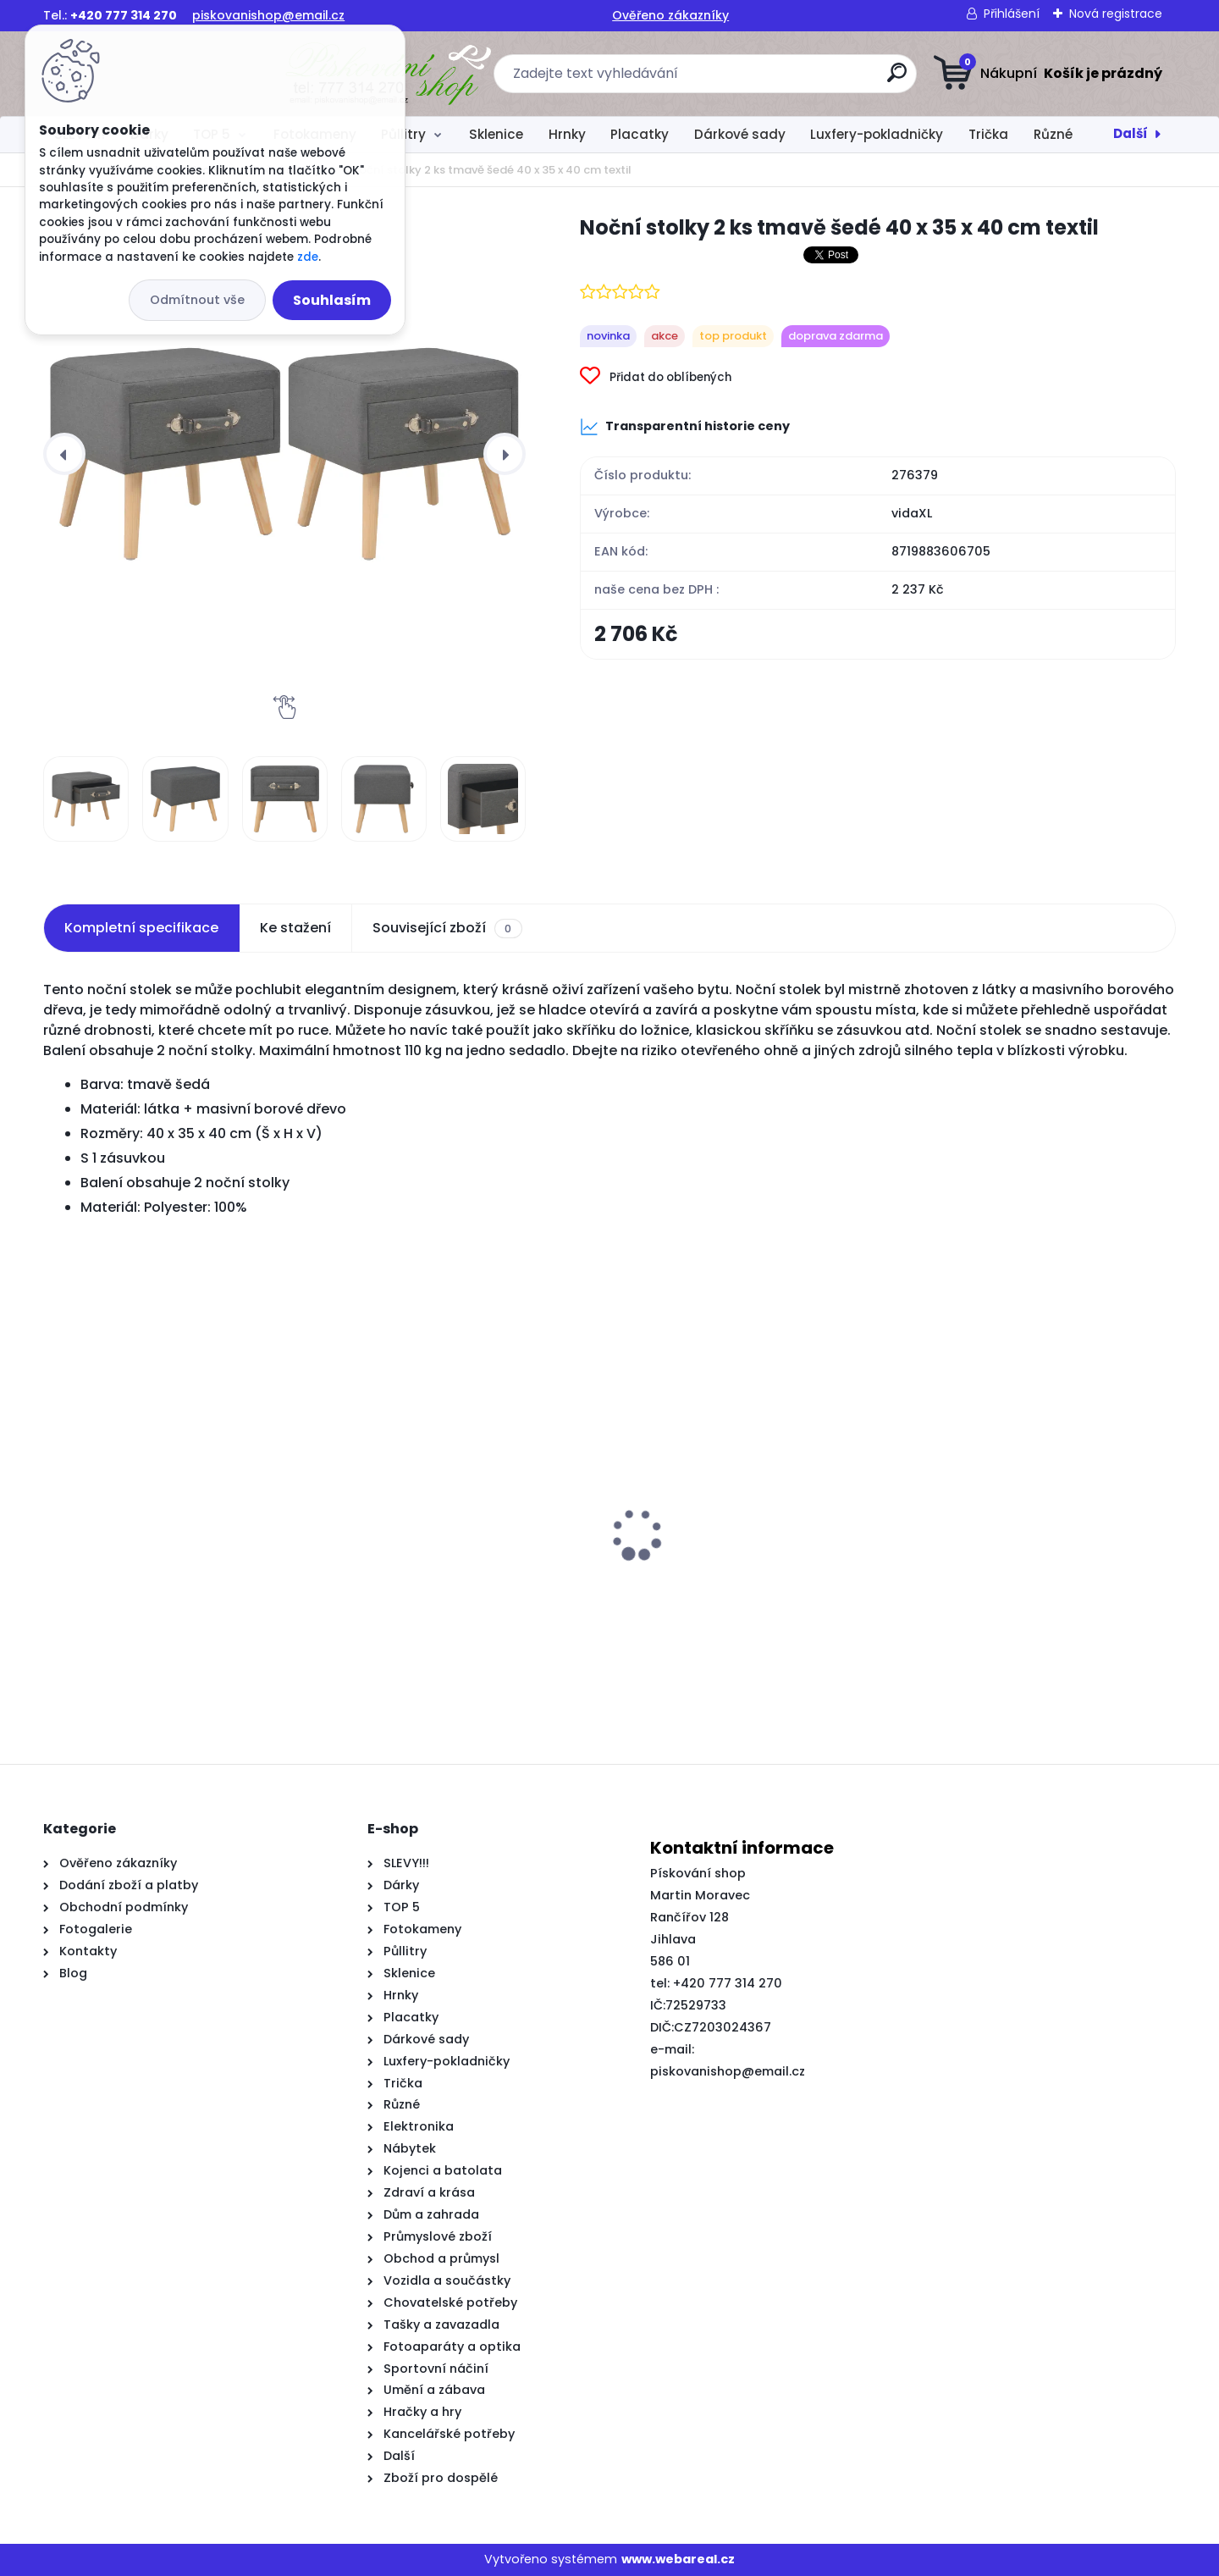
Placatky (639, 134)
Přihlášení (1012, 13)
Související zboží (446, 928)
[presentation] (64, 454)
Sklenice (496, 134)
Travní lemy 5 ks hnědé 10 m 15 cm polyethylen (166, 1599)
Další (1130, 133)
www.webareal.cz (678, 2559)
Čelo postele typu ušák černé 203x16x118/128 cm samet (435, 1599)
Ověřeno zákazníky (670, 15)
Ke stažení (295, 927)
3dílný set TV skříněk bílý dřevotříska (747, 1590)
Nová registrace (1115, 13)
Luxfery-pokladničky (876, 134)
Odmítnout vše (197, 299)
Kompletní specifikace (141, 927)
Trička (988, 134)
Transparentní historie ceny (685, 426)
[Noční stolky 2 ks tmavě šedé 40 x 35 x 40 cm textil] (284, 454)
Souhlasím (332, 300)
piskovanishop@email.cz (268, 15)
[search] (776, 79)
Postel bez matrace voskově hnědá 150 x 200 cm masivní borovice (1030, 1599)
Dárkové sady (740, 134)
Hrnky (567, 134)
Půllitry (403, 134)
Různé (1053, 134)
